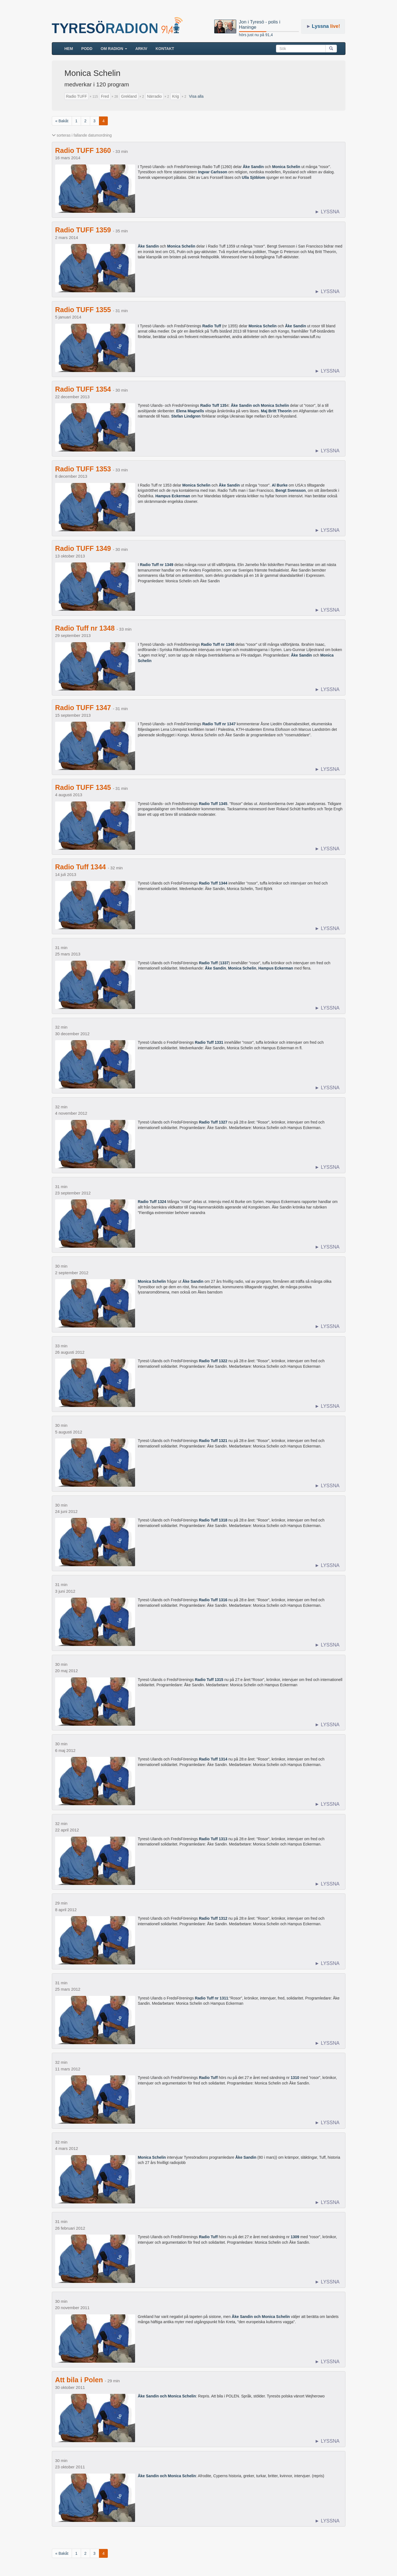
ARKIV (141, 48)
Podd (86, 48)
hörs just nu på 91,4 (256, 35)
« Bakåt (61, 121)
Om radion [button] (114, 48)
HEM (71, 48)
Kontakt (164, 48)
